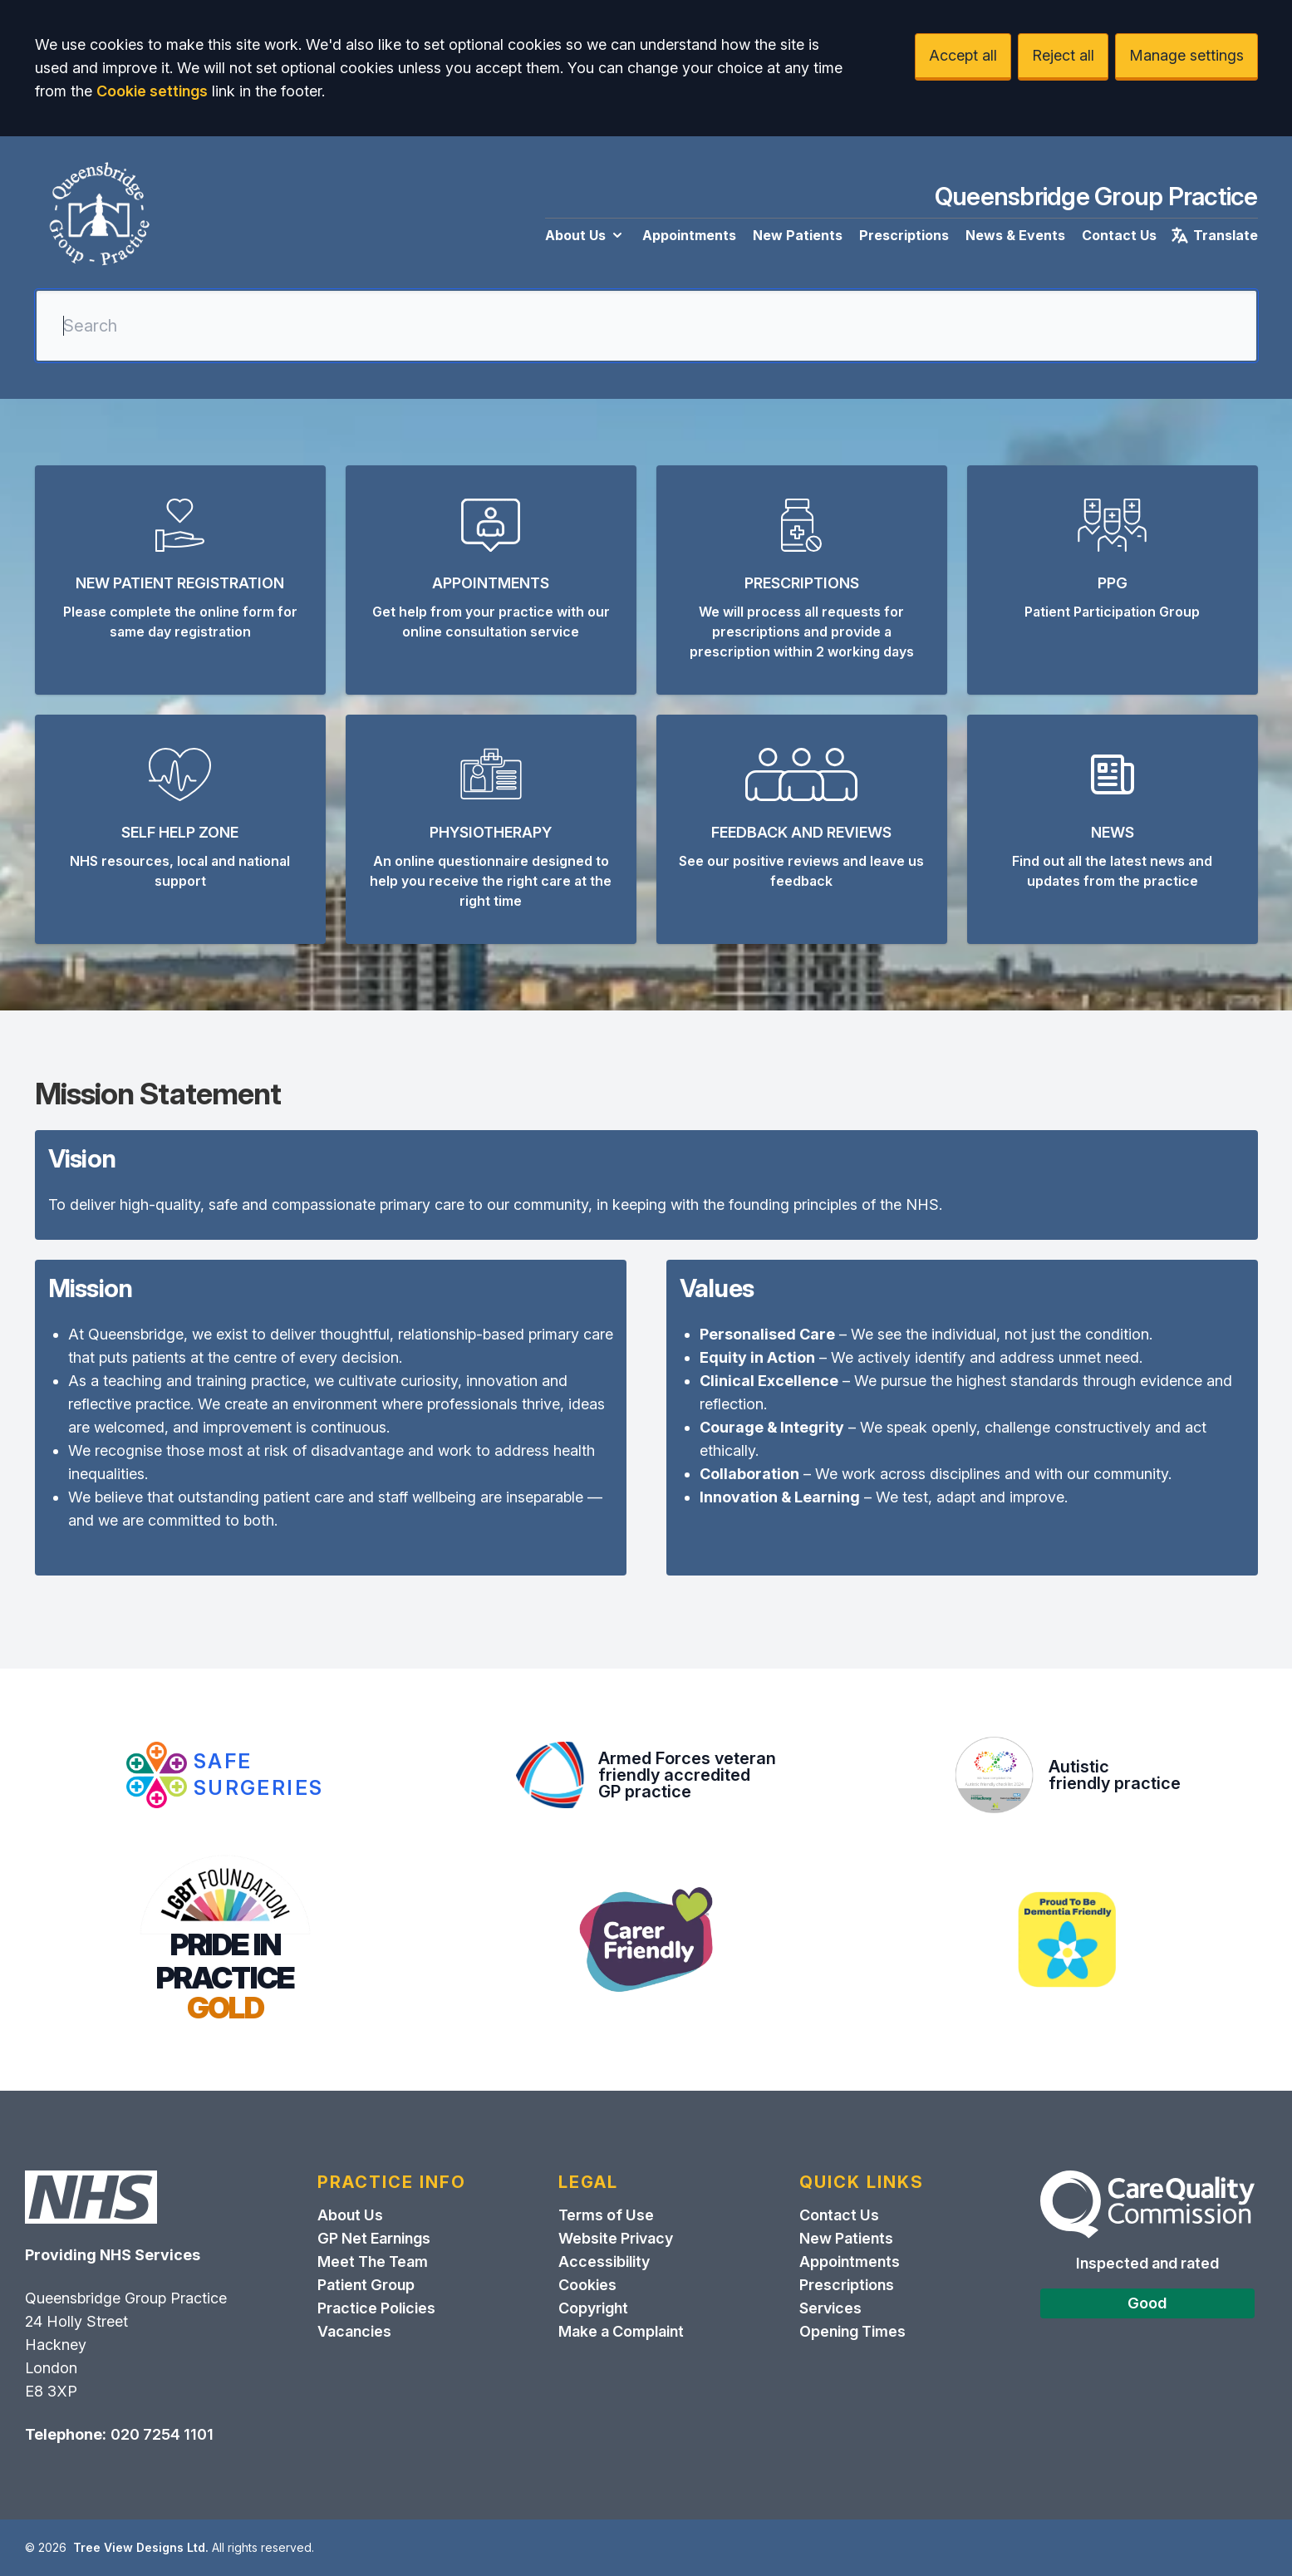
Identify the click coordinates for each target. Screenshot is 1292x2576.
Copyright (593, 2308)
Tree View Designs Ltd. (141, 2547)
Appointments (689, 235)
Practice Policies (376, 2308)
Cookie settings (152, 91)
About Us (585, 235)
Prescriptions (904, 235)
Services (830, 2308)
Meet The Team (372, 2261)
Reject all (1063, 55)
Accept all (963, 55)
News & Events (1015, 235)
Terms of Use (606, 2215)
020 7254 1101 (162, 2434)
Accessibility (604, 2261)
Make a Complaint (621, 2331)
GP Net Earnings (373, 2238)
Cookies (587, 2284)
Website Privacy (615, 2238)
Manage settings (1186, 55)
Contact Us (1119, 235)
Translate (1214, 235)
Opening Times (852, 2331)
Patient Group (366, 2284)
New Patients (798, 235)
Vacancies (354, 2331)
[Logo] (99, 216)
